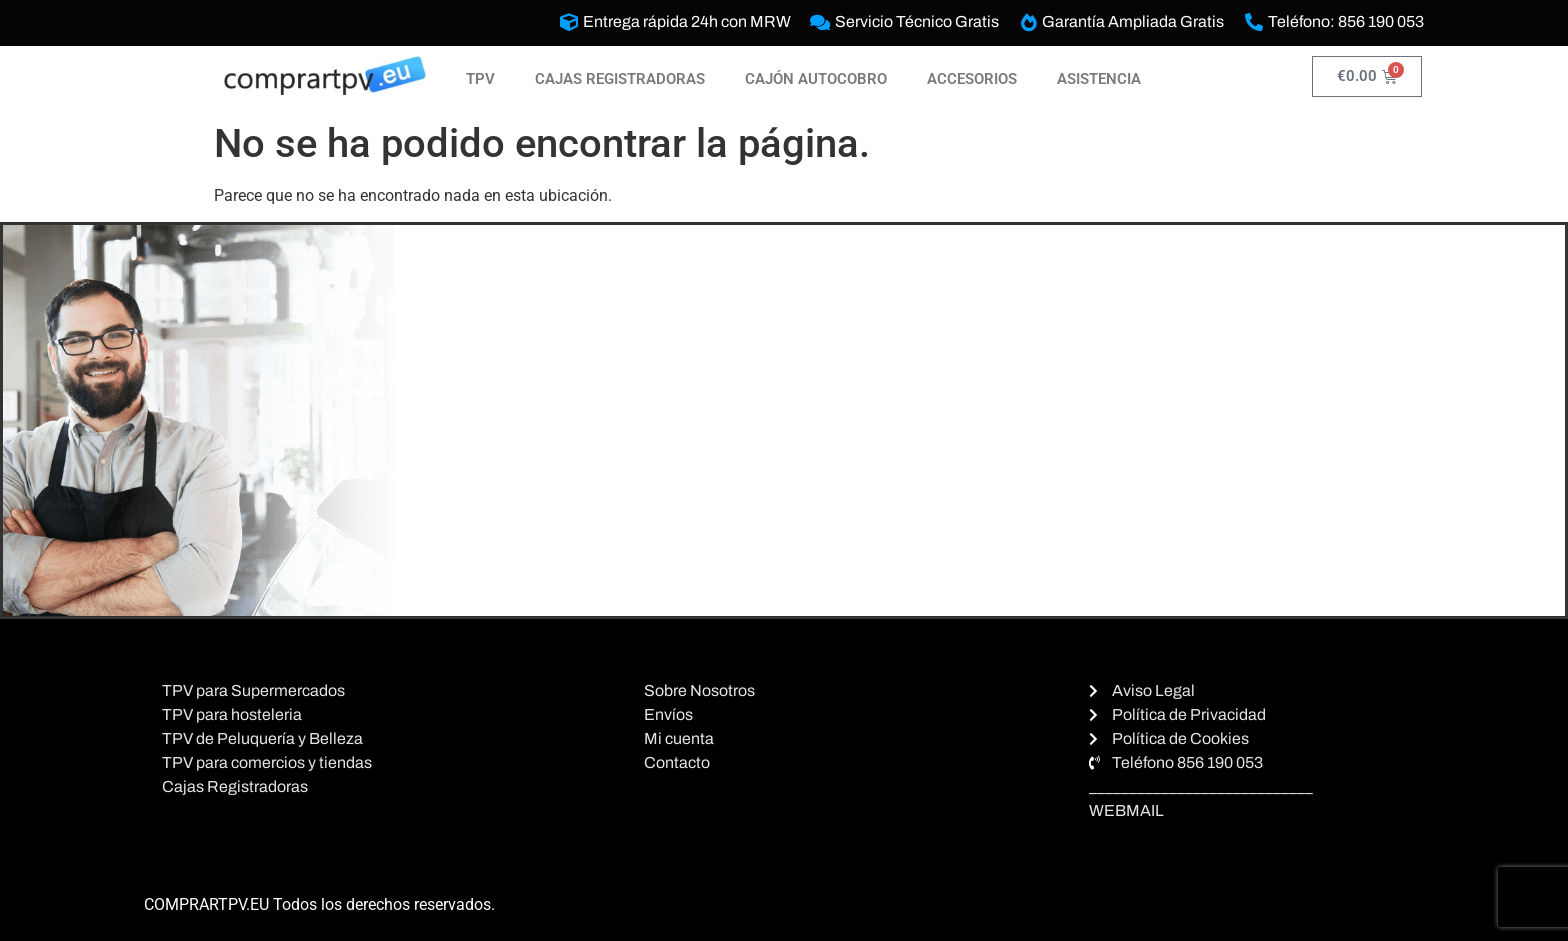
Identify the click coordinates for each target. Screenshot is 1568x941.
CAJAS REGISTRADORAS (620, 79)
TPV (480, 79)
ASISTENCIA (1099, 79)
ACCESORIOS (972, 79)
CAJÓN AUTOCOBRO (816, 79)
